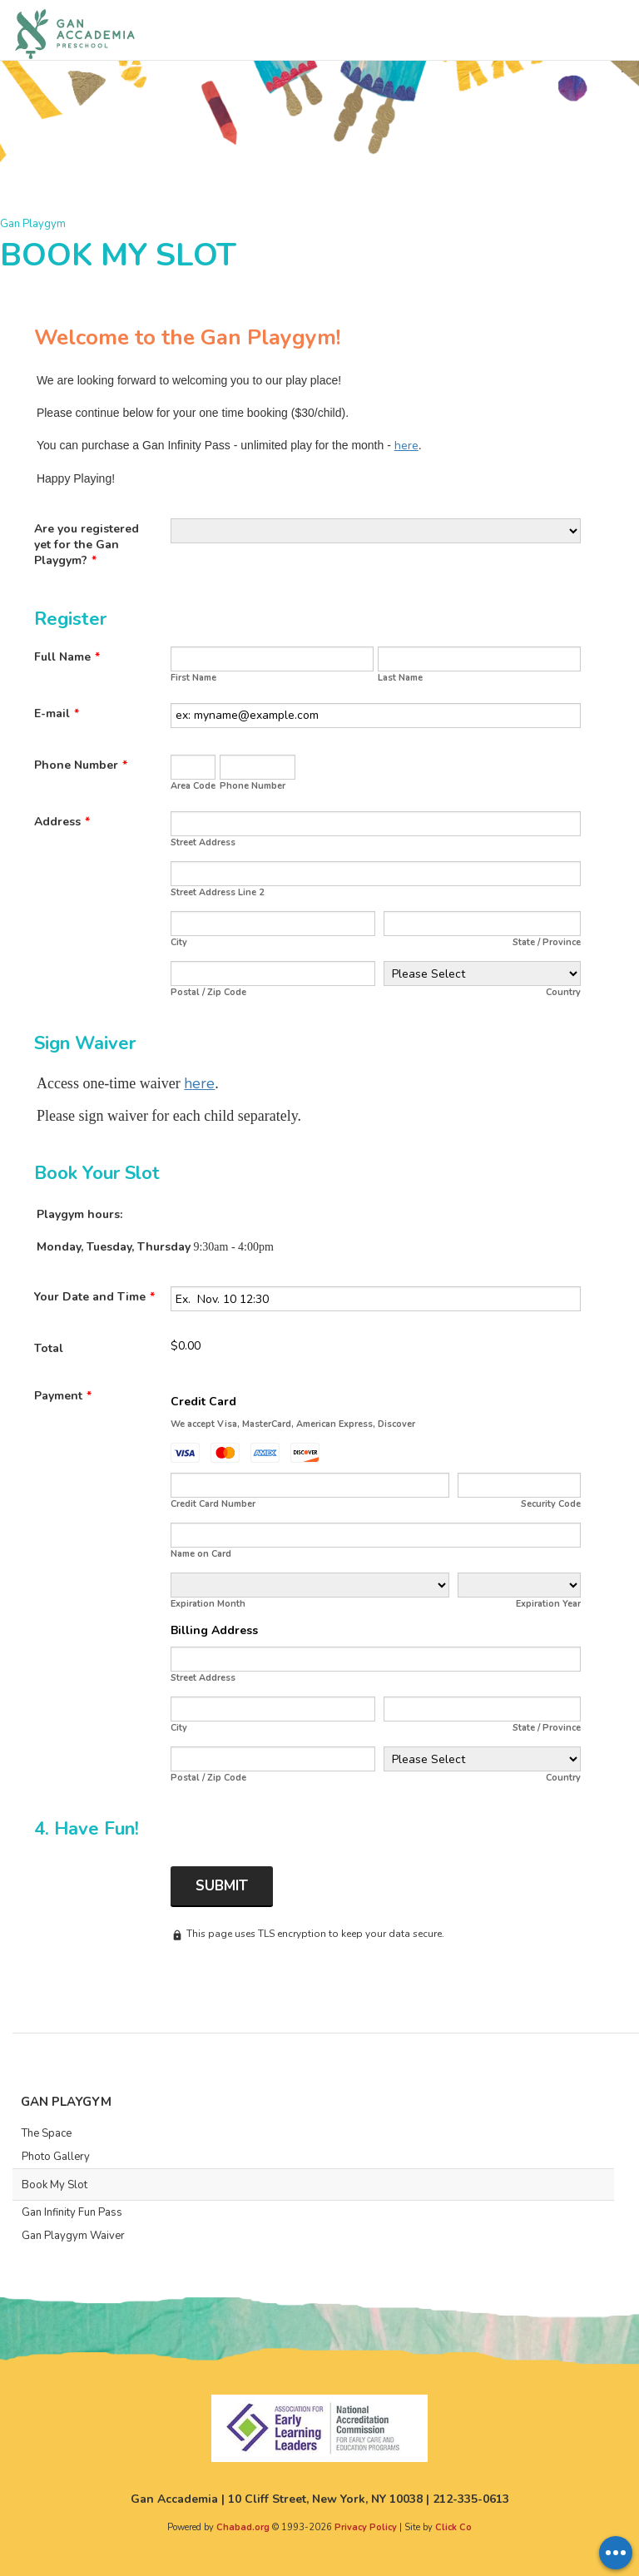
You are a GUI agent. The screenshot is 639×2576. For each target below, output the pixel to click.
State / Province (547, 942)
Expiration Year (548, 1604)
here (406, 445)
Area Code (193, 786)
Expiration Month (208, 1604)
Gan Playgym (33, 223)
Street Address (203, 842)
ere (203, 1083)
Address (62, 822)
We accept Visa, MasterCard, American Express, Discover (293, 1424)
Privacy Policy (365, 2527)
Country (563, 992)
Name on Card (201, 1554)
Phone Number (80, 765)
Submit (222, 1885)
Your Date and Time (94, 1297)
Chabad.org (243, 2527)
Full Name (67, 657)
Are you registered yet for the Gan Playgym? (86, 544)
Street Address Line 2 (218, 892)
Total (48, 1348)
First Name (193, 677)
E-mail (56, 713)
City (179, 942)
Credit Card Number (213, 1504)
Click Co (453, 2527)
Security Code (551, 1504)
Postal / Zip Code (208, 992)
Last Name (400, 677)
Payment (63, 1396)
